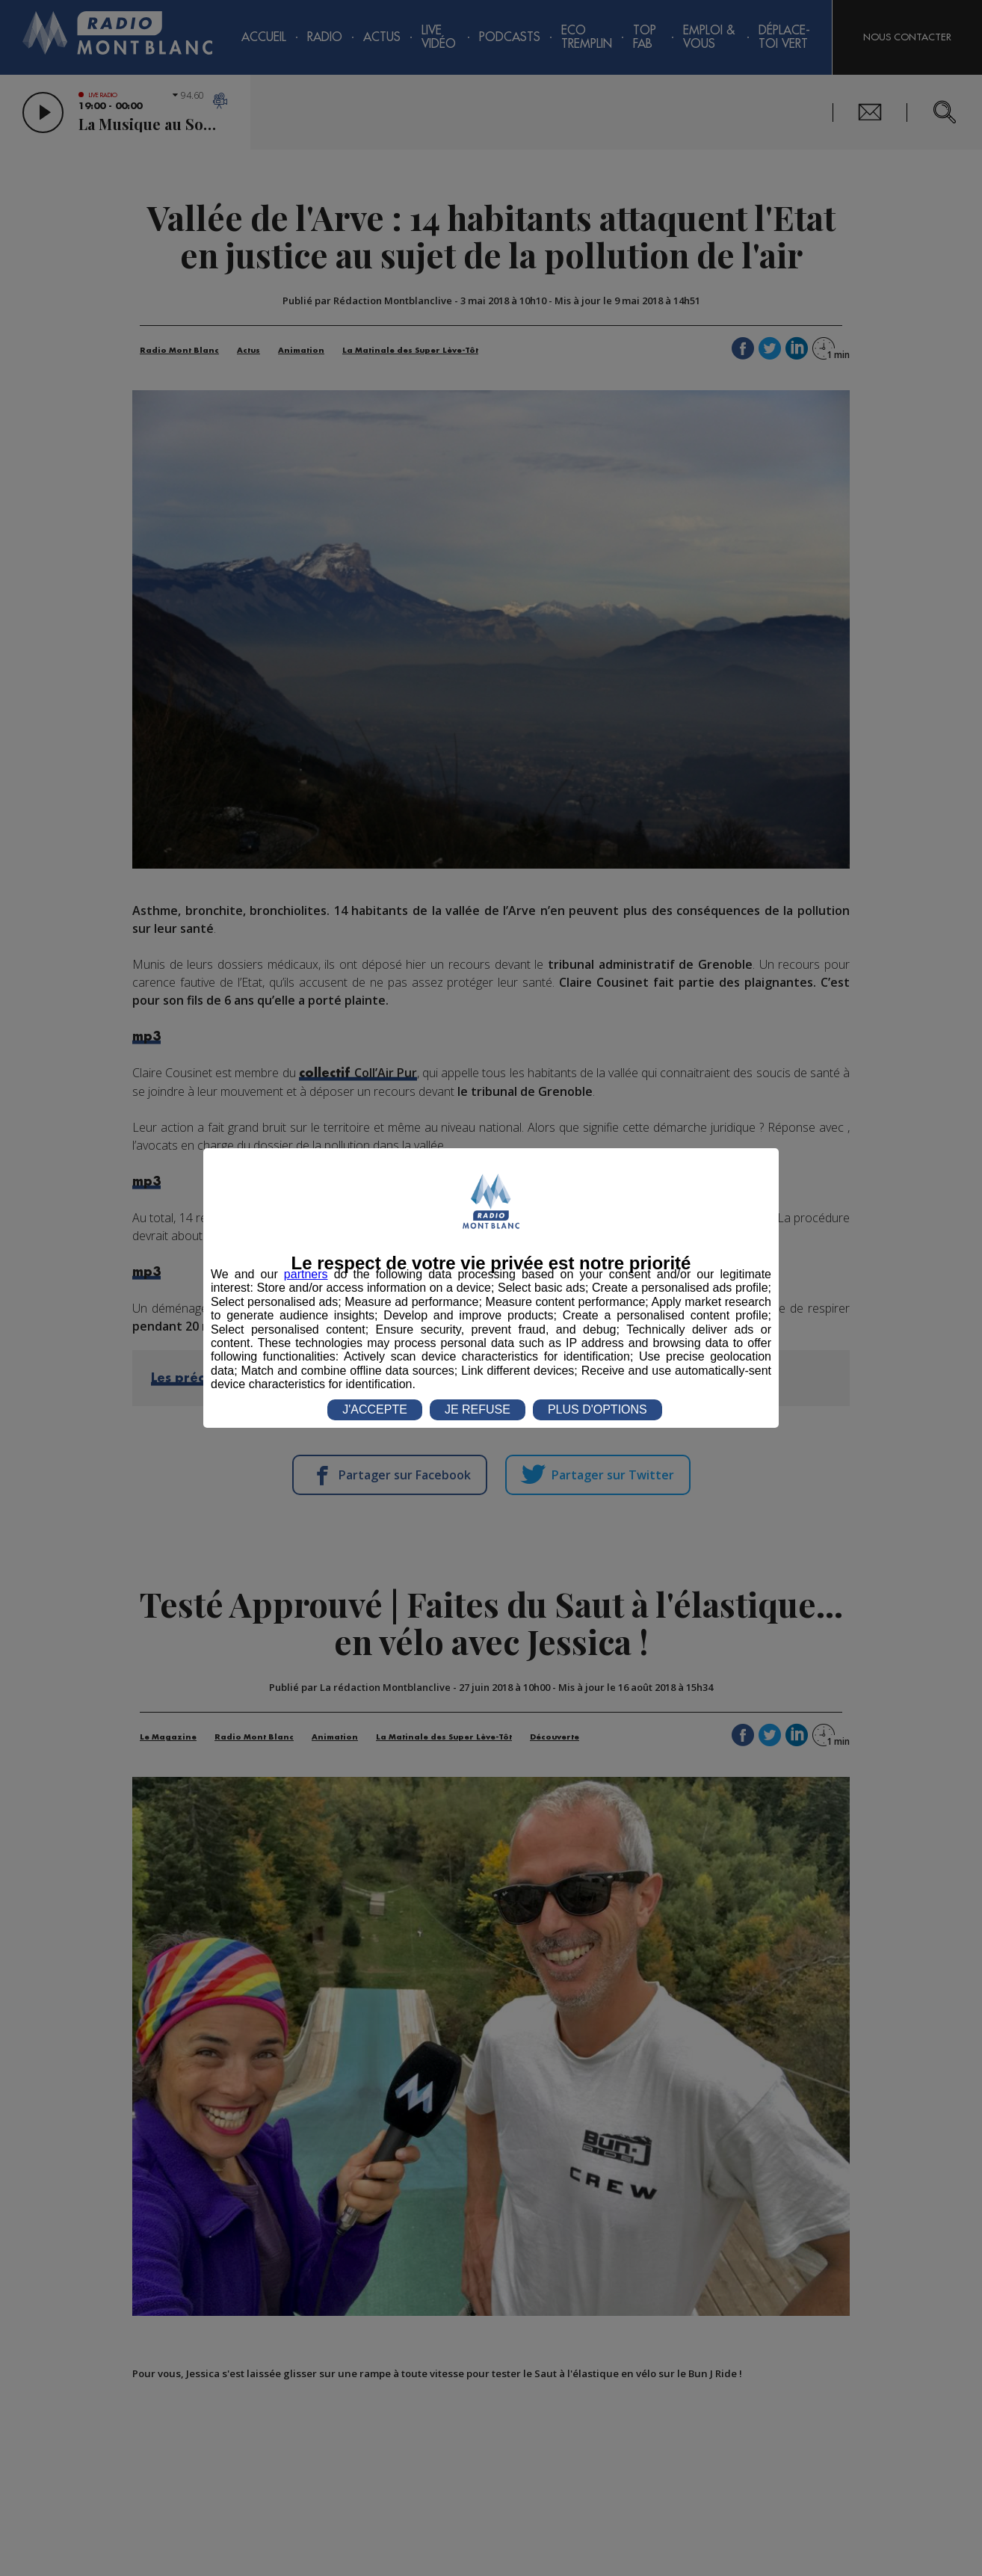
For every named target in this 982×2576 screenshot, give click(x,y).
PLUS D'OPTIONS (597, 1409)
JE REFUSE (477, 1409)
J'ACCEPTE (374, 1409)
